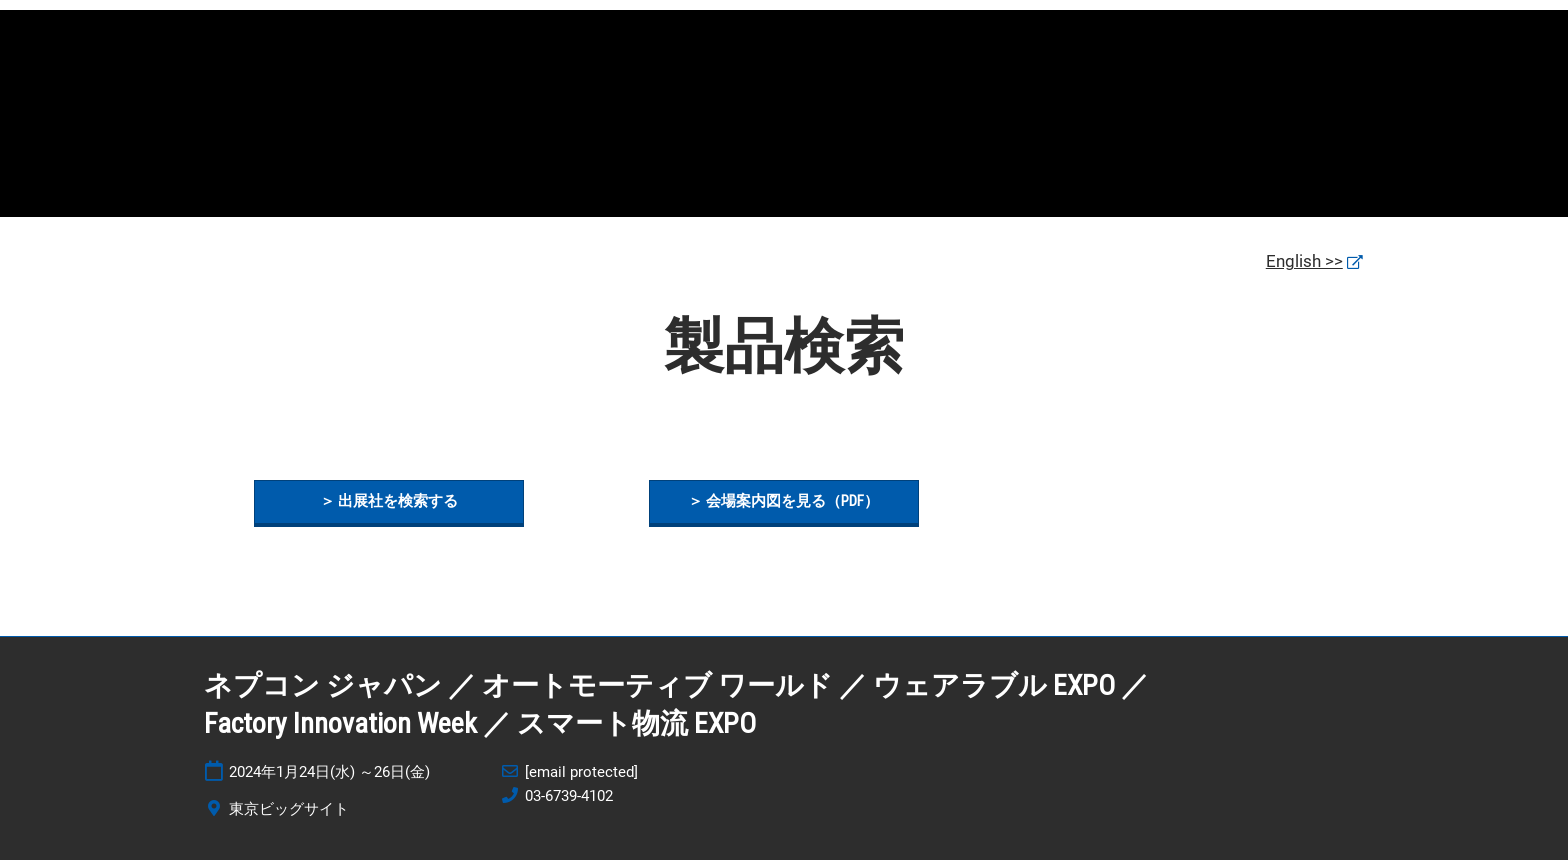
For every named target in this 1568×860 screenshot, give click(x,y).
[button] (389, 502)
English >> (1304, 261)
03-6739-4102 (569, 796)
